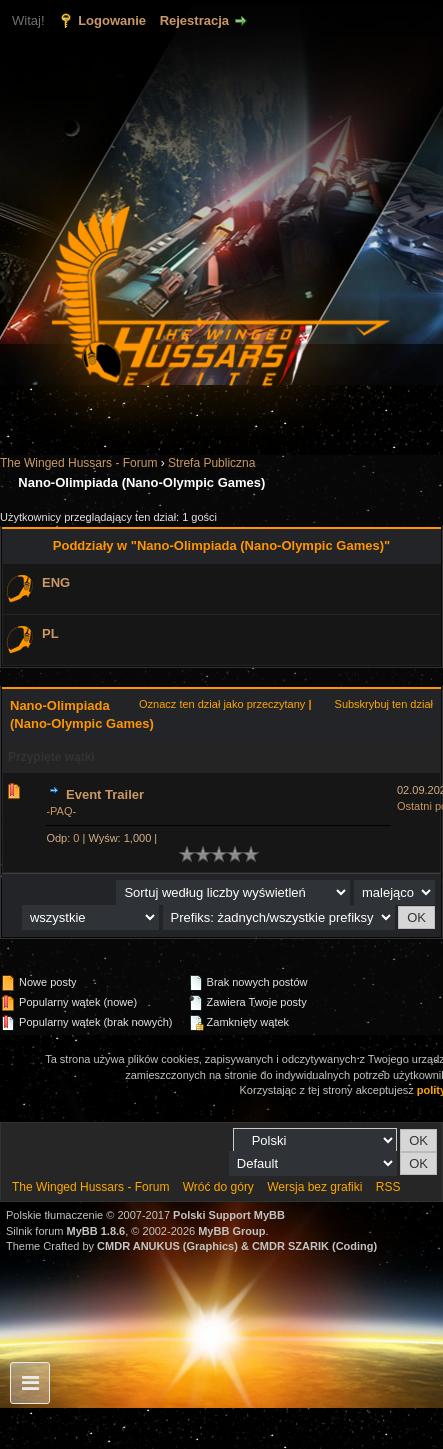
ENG (56, 582)
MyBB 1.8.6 (96, 1231)
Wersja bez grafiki (314, 1187)
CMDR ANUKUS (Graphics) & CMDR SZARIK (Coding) (237, 1246)
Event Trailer (105, 794)
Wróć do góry (218, 1187)
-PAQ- (61, 811)
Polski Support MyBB (229, 1215)
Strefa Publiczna (211, 463)
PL (50, 633)
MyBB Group (231, 1231)
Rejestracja (194, 20)
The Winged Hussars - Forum (78, 463)
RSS (388, 1187)
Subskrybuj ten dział (384, 704)
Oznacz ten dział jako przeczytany (222, 704)
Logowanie (112, 20)
